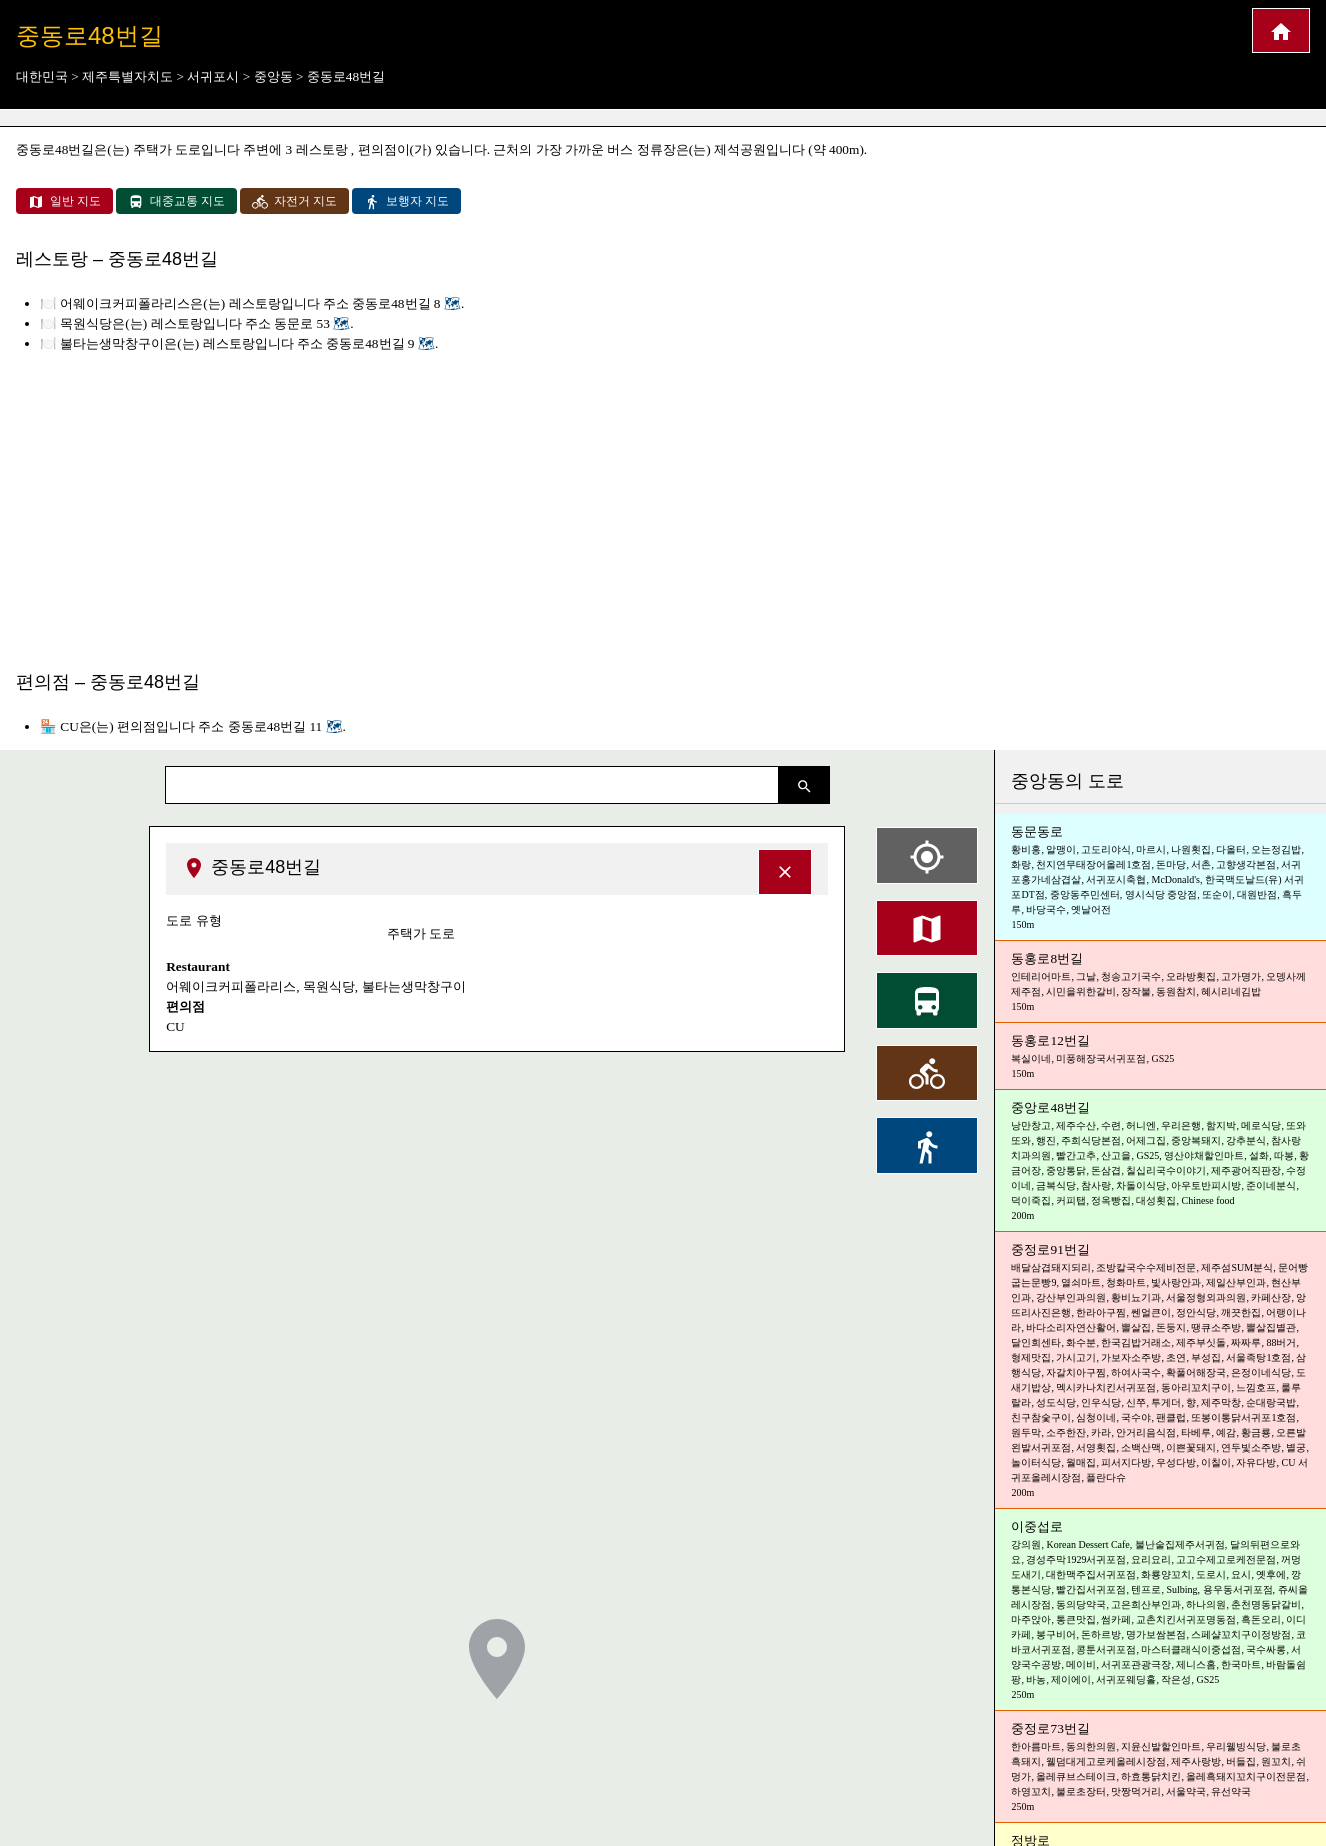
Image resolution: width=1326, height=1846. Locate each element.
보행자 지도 (406, 202)
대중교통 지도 (176, 202)
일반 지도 (64, 202)
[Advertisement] (663, 507)
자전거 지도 (294, 202)
